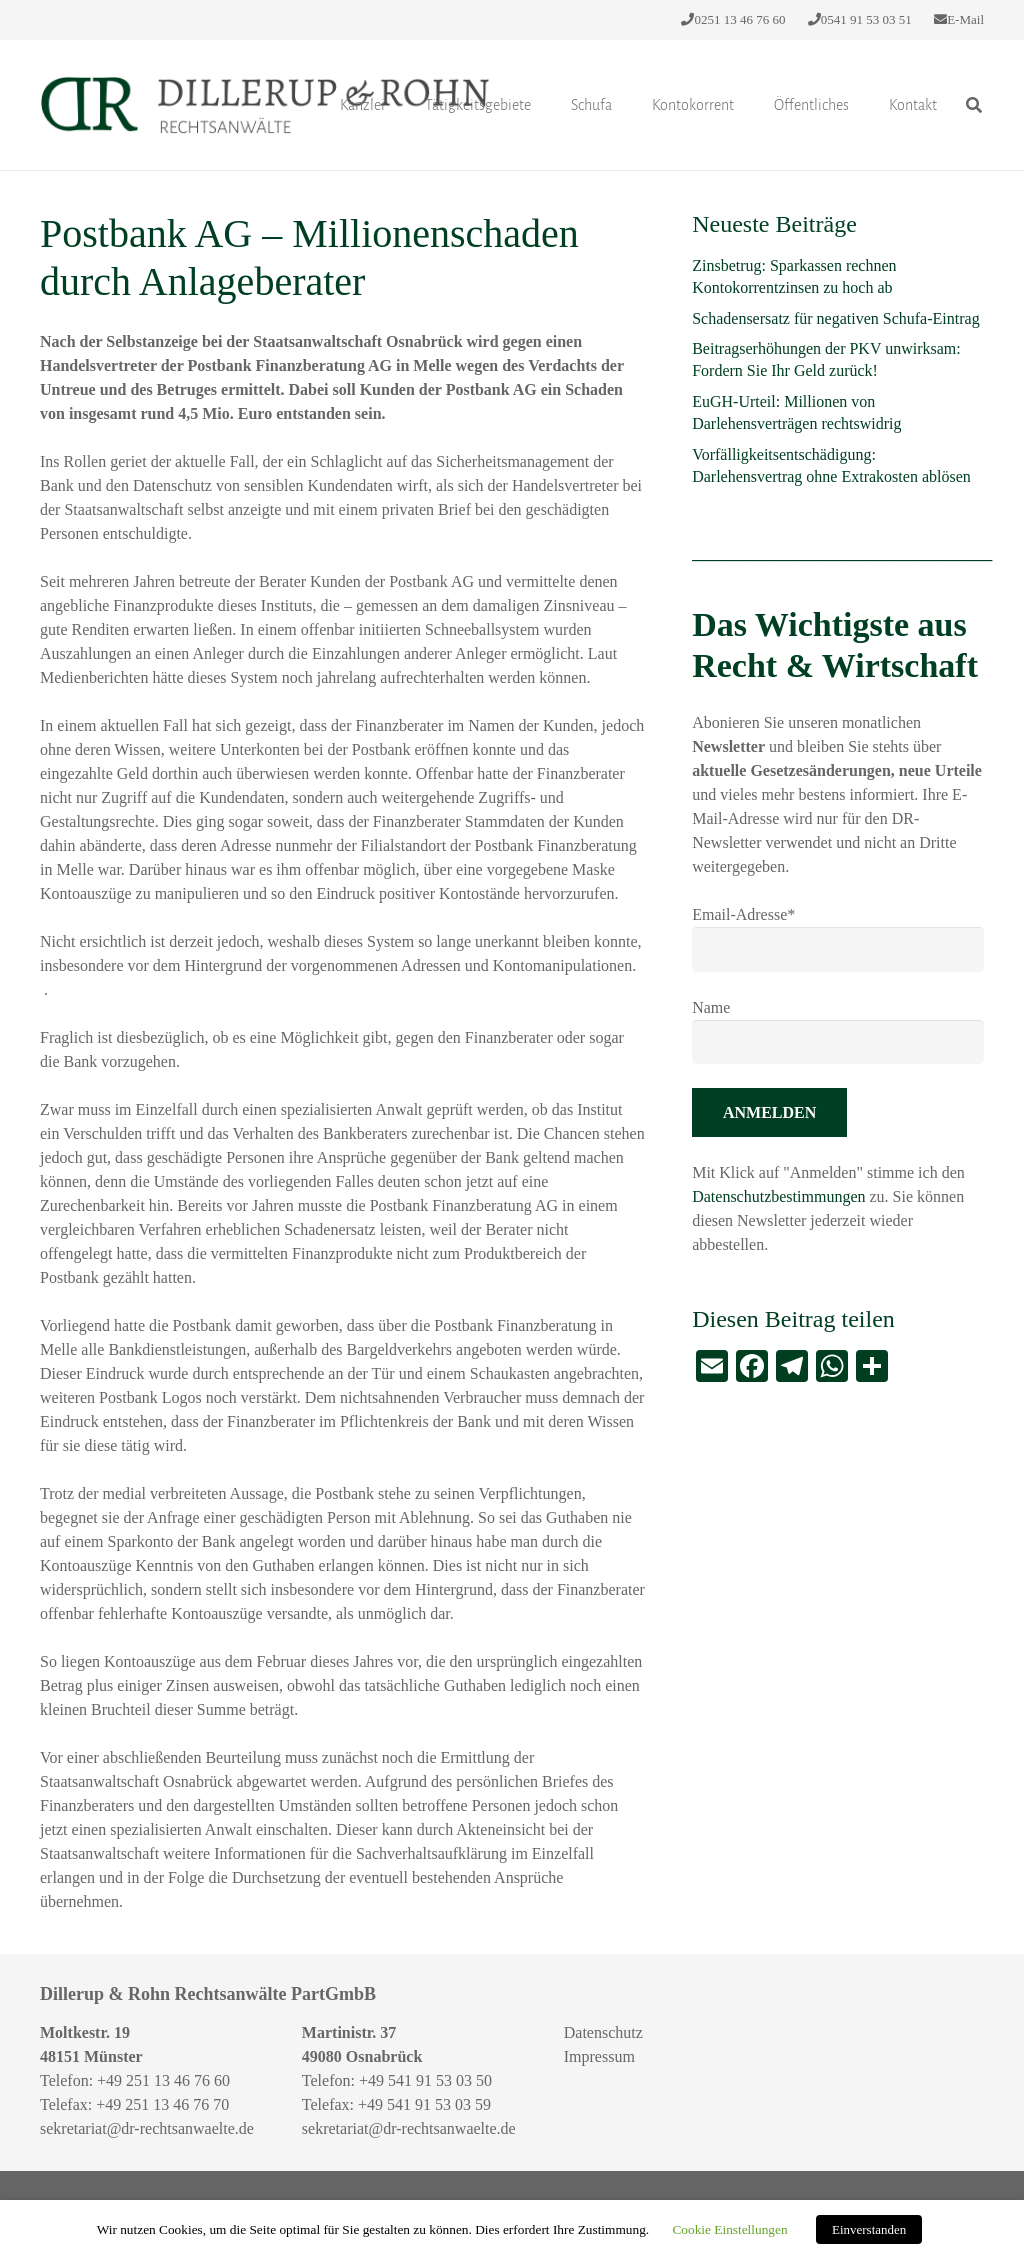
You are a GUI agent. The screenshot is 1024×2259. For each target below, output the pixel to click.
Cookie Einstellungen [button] (729, 2229)
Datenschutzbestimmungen (780, 1196)
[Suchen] (974, 105)
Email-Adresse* (743, 914)
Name (711, 1007)
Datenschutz (603, 2032)
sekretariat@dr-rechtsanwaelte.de (147, 2128)
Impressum (599, 2056)
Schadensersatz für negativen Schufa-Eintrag (835, 318)
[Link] (265, 105)
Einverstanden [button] (869, 2229)
